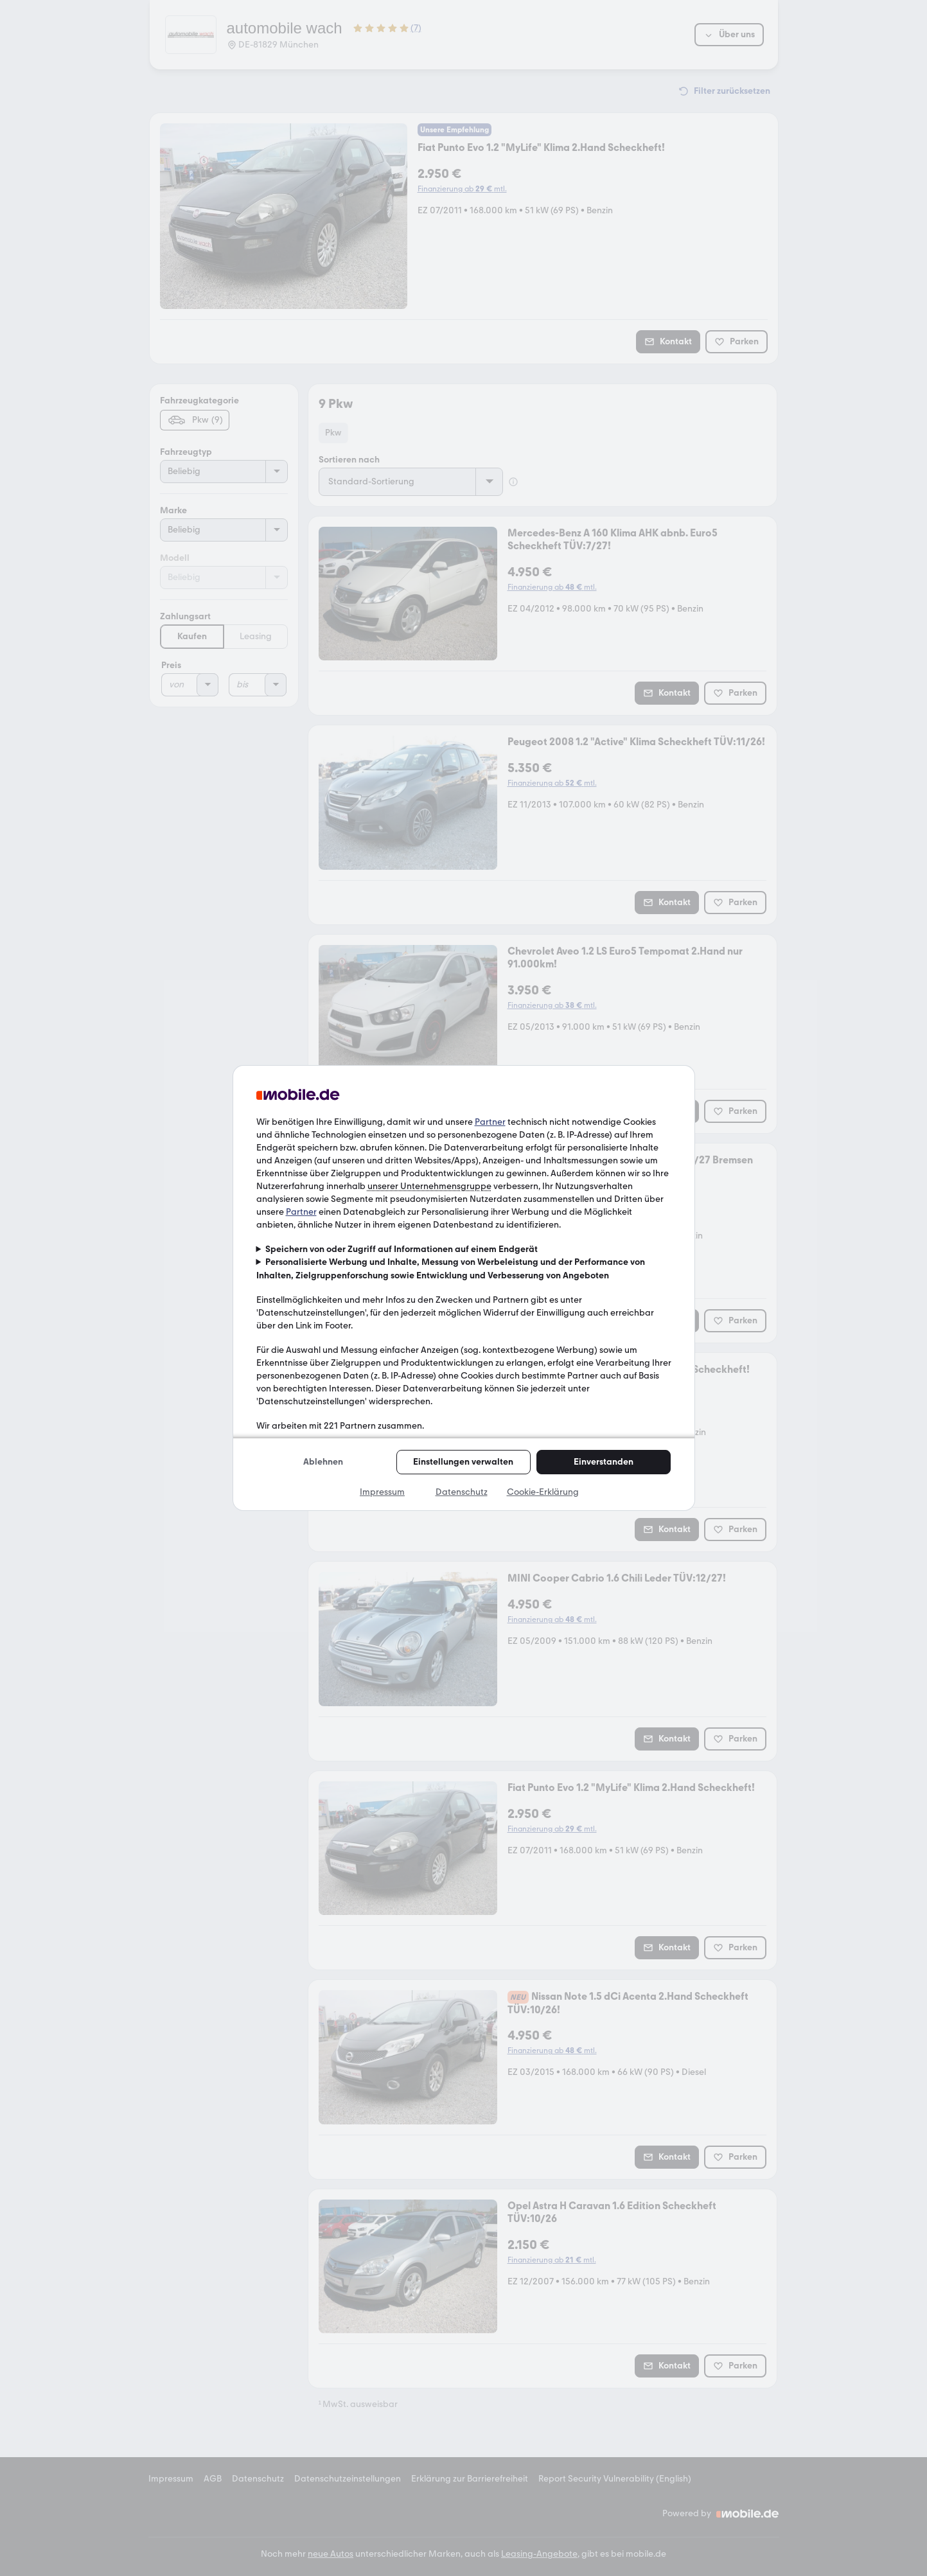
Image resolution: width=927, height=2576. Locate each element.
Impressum (382, 1491)
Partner (490, 1121)
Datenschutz (462, 1491)
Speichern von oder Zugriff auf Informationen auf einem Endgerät (401, 1249)
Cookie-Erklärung (543, 1491)
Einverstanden (603, 1461)
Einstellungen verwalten (463, 1461)
